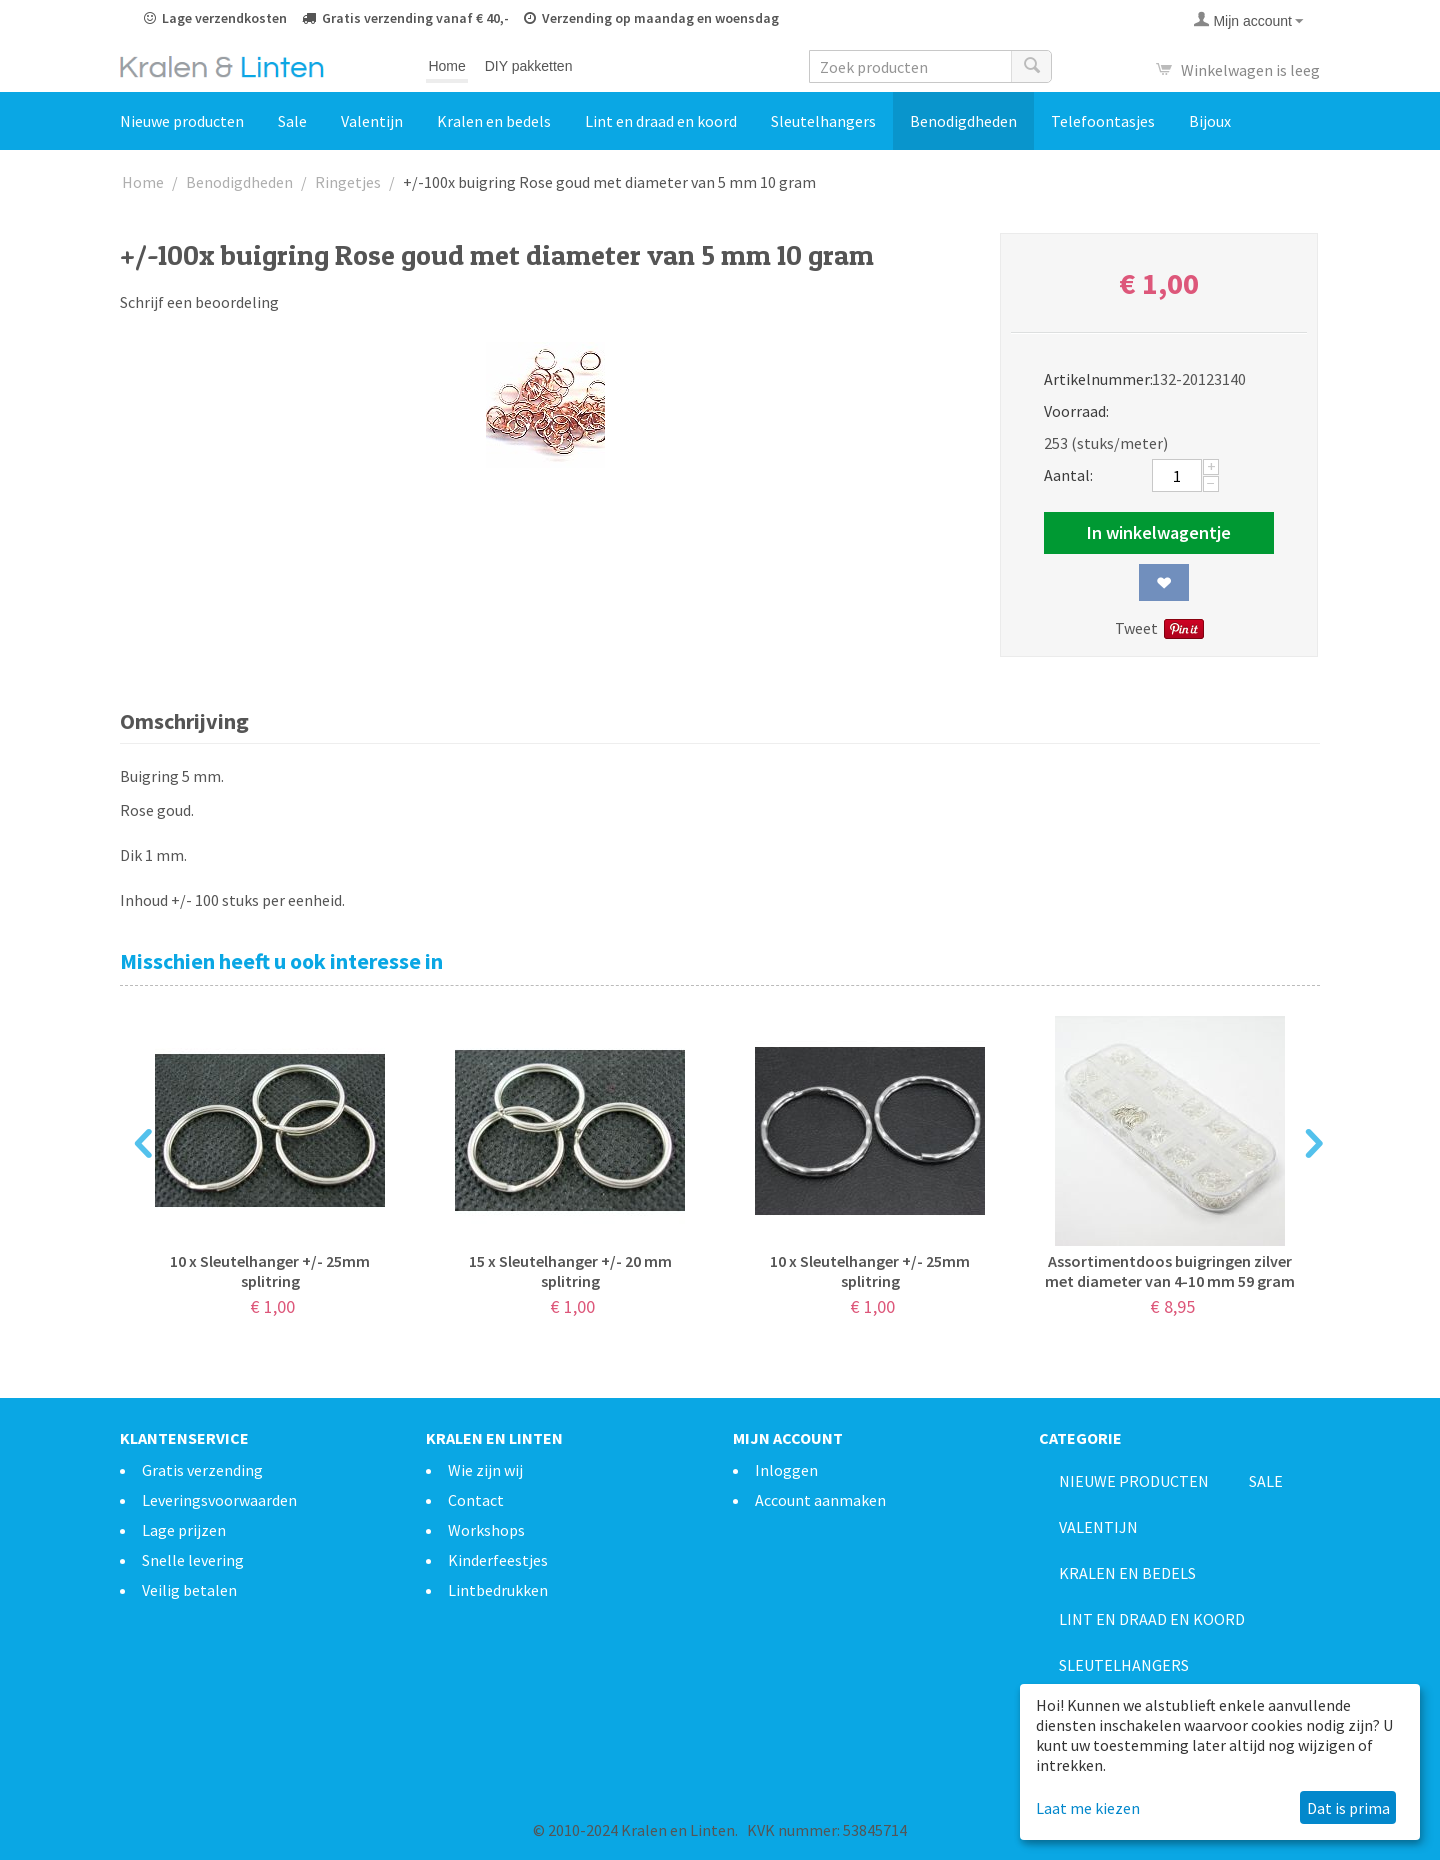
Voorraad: (1076, 411)
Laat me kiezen (1088, 1808)
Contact (476, 1500)
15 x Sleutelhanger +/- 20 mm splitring (570, 1271)
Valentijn (372, 121)
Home (446, 66)
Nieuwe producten (182, 121)
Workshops (486, 1530)
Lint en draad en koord (661, 121)
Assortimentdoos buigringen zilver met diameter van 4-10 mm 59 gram (1170, 1271)
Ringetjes (348, 182)
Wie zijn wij (485, 1470)
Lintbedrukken (498, 1590)
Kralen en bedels (494, 121)
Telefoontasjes (1103, 121)
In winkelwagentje (1159, 532)
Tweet (1136, 628)
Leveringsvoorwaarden (219, 1500)
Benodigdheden (963, 121)
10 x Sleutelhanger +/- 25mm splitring (270, 1271)
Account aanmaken (820, 1500)
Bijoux (1210, 121)
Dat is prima (1348, 1808)
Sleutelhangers (823, 121)
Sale (292, 121)
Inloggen (786, 1470)
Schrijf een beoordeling (199, 302)
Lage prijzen (184, 1530)
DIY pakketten (529, 66)
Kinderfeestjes (498, 1560)
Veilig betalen (189, 1590)
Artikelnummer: (1091, 379)
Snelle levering (193, 1560)
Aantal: (1068, 475)
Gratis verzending (202, 1470)
